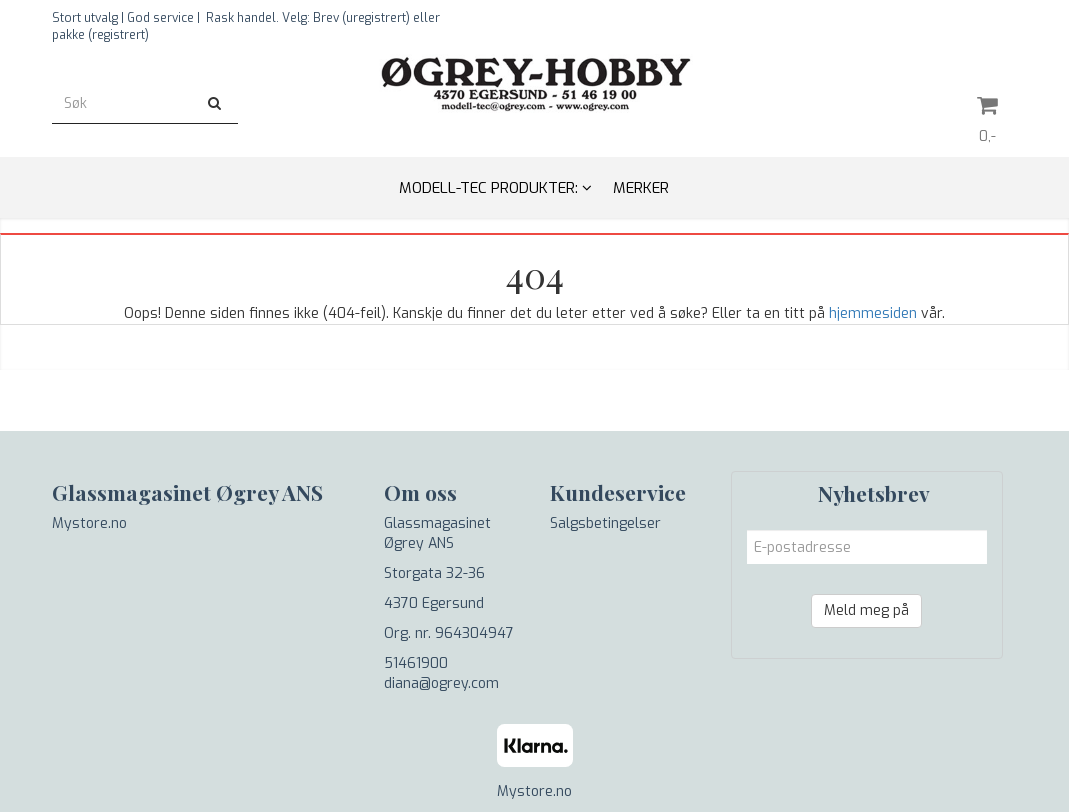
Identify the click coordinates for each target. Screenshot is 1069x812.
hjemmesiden (873, 313)
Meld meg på (866, 610)
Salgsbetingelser (605, 523)
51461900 (416, 663)
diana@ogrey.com (441, 683)
